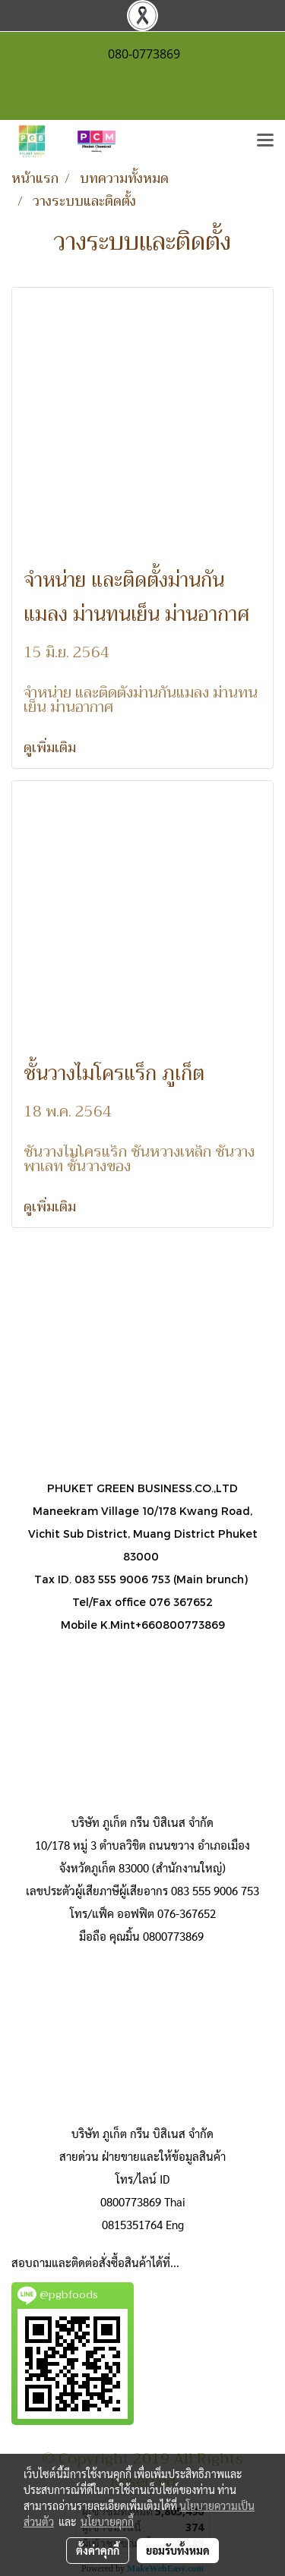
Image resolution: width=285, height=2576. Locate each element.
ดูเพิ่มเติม (52, 747)
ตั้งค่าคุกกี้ (97, 2550)
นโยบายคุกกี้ (107, 2521)
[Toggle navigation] (265, 141)
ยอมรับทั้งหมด (178, 2550)
